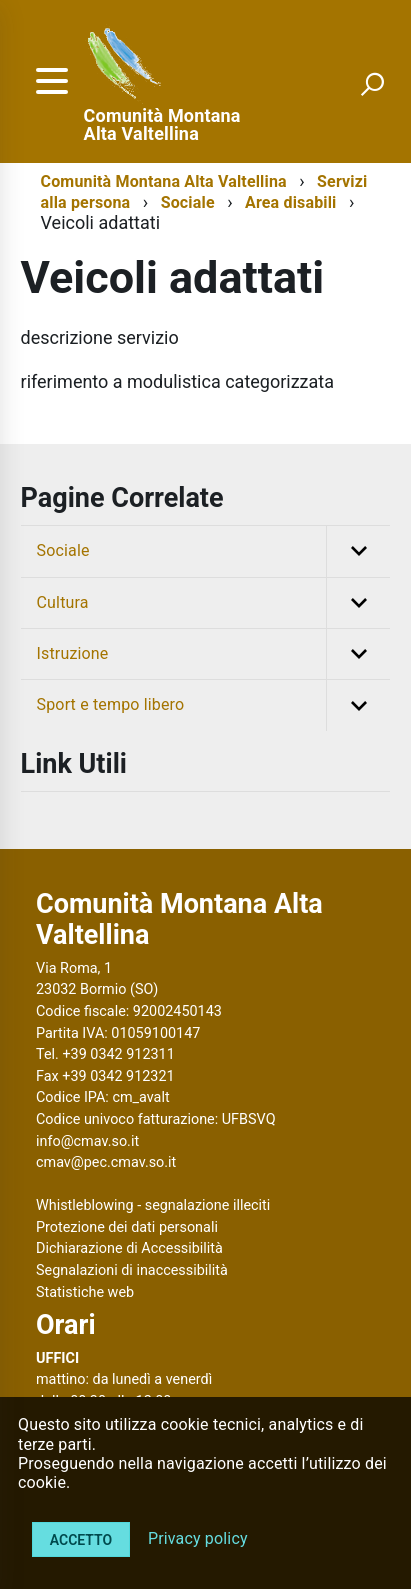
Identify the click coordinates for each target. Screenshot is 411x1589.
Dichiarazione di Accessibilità (129, 1248)
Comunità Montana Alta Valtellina (162, 125)
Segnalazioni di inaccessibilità (132, 1270)
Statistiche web (85, 1292)
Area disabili (290, 202)
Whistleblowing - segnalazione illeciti (153, 1205)
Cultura (214, 603)
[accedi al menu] (52, 81)
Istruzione (214, 654)
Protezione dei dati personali (127, 1227)
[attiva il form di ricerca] (372, 84)
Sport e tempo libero (214, 705)
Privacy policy (198, 1538)
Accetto (81, 1540)
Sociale (188, 202)
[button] (358, 551)
